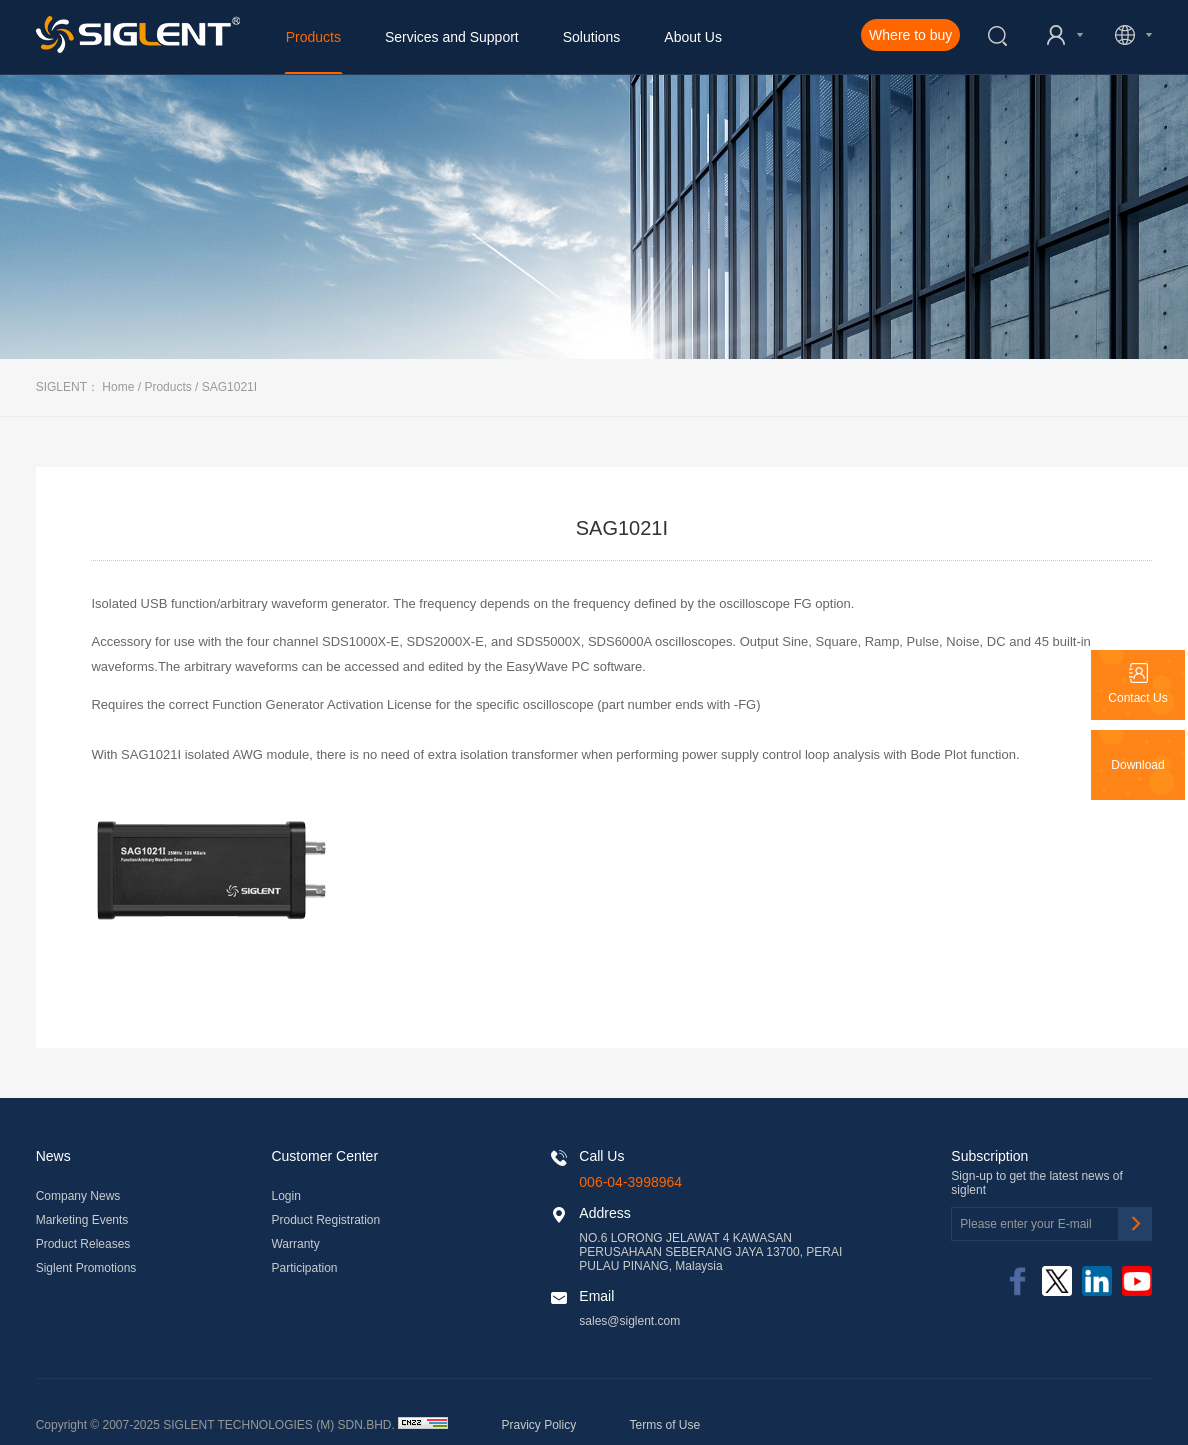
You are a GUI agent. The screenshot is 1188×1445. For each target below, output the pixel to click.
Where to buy (910, 35)
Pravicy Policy (539, 1425)
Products (313, 37)
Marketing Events (82, 1220)
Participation (304, 1268)
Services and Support (452, 37)
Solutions (592, 37)
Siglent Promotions (86, 1268)
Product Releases (83, 1244)
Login (285, 1196)
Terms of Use (665, 1425)
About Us (693, 37)
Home (118, 387)
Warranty (295, 1244)
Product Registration (325, 1220)
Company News (78, 1196)
